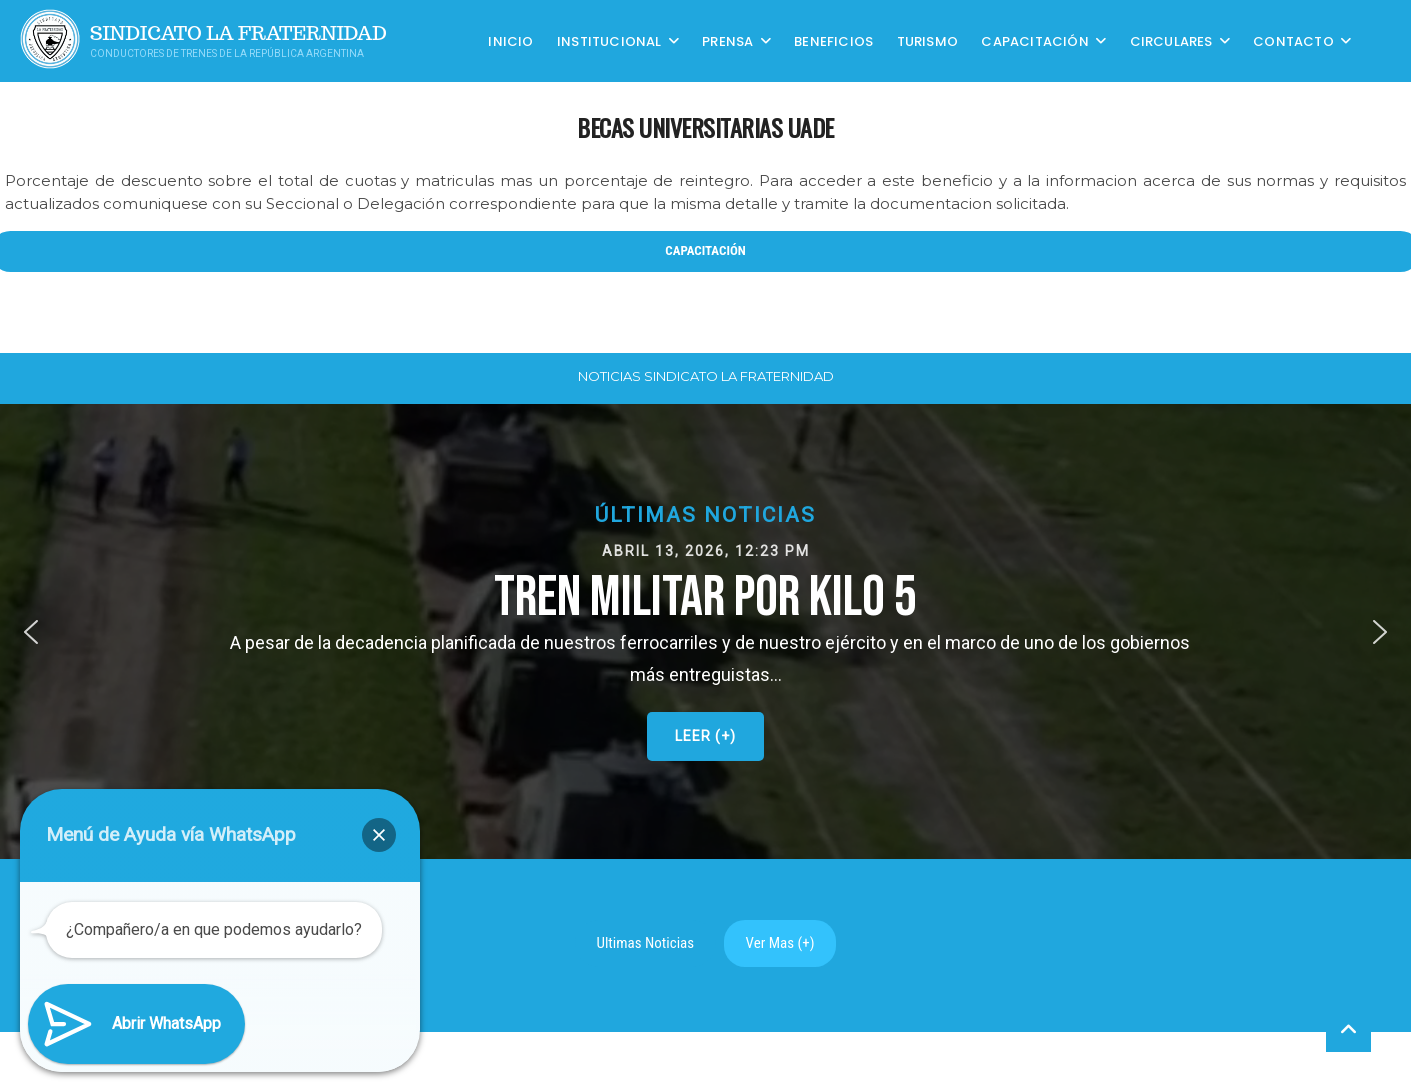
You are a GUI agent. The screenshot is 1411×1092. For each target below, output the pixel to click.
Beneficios (833, 40)
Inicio (510, 40)
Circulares (1171, 40)
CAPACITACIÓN (1034, 40)
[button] (705, 631)
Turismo (927, 40)
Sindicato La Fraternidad (238, 33)
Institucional (609, 40)
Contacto (1293, 40)
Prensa (727, 40)
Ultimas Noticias (646, 943)
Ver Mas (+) (780, 943)
